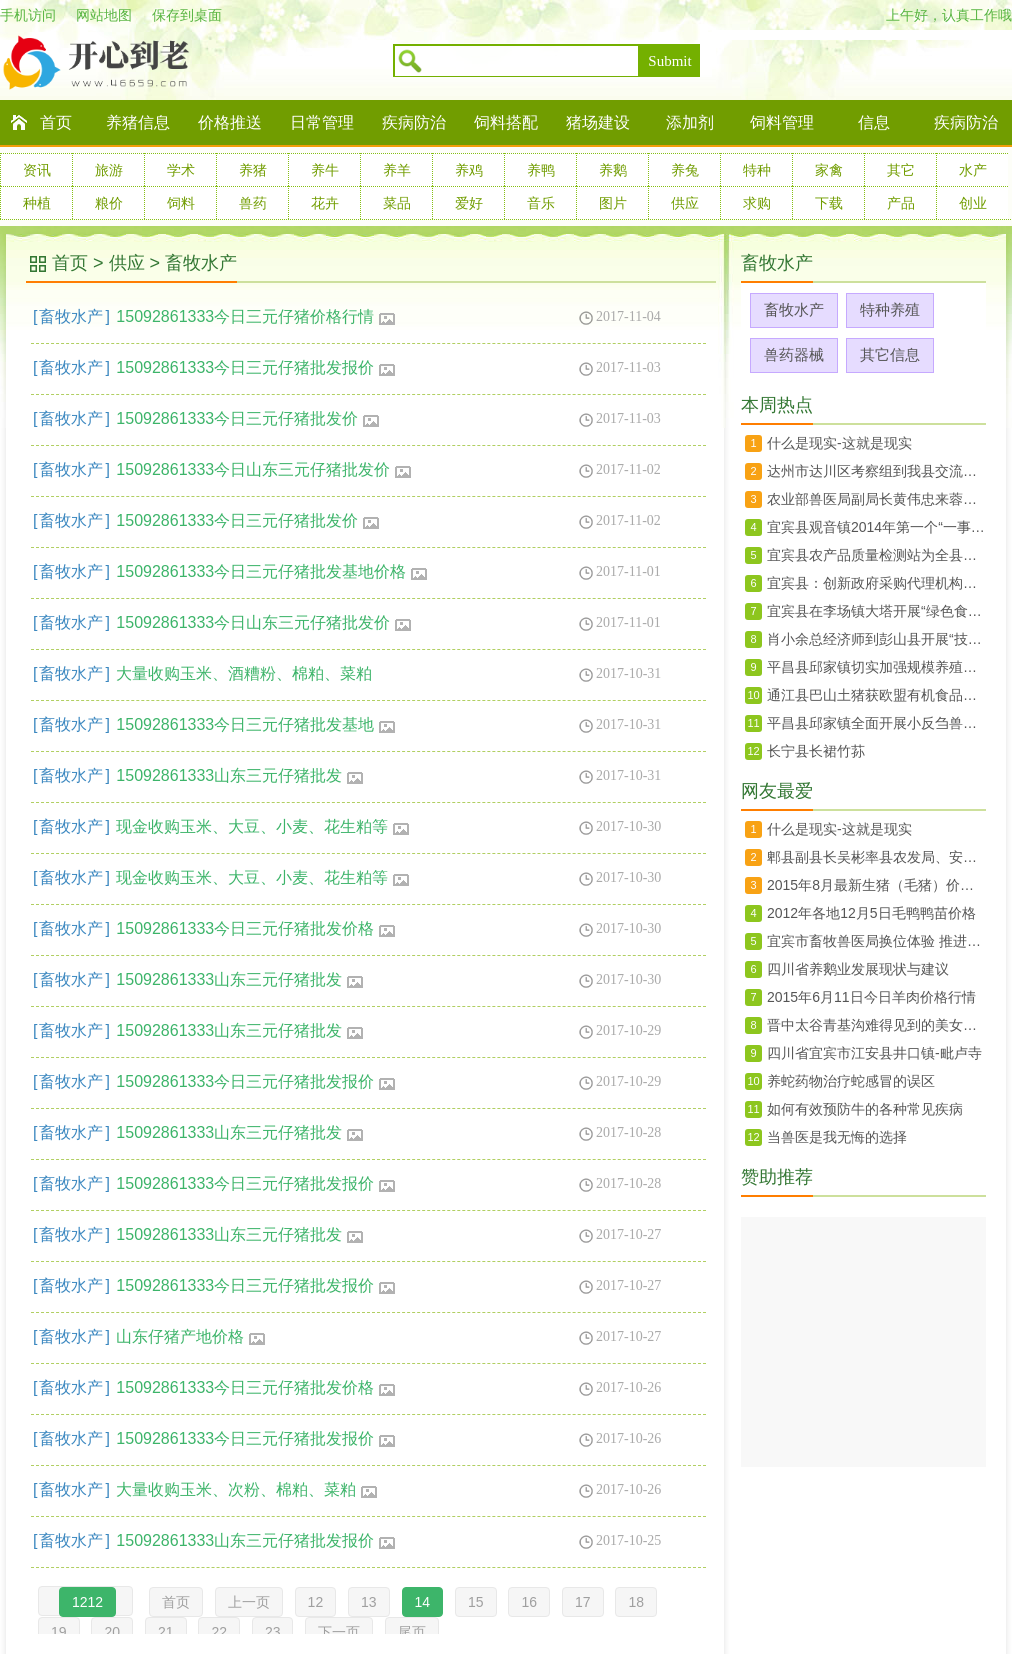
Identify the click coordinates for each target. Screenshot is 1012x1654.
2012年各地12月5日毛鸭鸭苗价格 (871, 913)
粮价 (109, 203)
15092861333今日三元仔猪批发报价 (256, 367)
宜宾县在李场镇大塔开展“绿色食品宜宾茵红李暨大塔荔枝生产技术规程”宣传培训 (876, 611)
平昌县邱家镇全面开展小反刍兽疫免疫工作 (876, 723)
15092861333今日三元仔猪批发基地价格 (272, 571)
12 (316, 1602)
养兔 (685, 170)
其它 (901, 170)
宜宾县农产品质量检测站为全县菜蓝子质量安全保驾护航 (876, 555)
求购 (757, 203)
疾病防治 (414, 122)
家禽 (829, 170)
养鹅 (613, 170)
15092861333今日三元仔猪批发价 (248, 418)
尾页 (412, 1632)
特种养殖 (890, 309)
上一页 (249, 1602)
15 (476, 1602)
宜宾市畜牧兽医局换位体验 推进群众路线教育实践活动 (876, 941)
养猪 (253, 170)
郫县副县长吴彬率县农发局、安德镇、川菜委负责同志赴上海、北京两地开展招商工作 (876, 857)
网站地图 (104, 15)
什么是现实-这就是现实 (839, 443)
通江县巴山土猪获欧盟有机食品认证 (876, 695)
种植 (37, 203)
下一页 (339, 1632)
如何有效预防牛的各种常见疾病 (865, 1109)
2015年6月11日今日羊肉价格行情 (871, 997)
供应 (685, 203)
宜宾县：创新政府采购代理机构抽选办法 (876, 583)
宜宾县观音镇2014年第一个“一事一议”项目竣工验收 (876, 527)
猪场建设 (598, 122)
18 (636, 1602)
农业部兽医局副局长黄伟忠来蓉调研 (876, 499)
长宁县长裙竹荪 (816, 751)
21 (166, 1632)
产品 (901, 203)
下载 (829, 203)
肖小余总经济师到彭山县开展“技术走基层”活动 (876, 639)
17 (583, 1602)
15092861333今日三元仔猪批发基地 (256, 724)
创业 (973, 203)
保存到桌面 (187, 15)
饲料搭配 (506, 122)
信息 (874, 122)
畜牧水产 (201, 263)
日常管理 (322, 122)
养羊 (397, 170)
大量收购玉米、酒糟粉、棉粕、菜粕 (244, 673)
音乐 (541, 203)
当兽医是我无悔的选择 (837, 1137)
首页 (56, 122)
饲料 (181, 203)
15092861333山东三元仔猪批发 (240, 775)
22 (219, 1632)
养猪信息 (138, 122)
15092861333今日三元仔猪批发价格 (256, 928)
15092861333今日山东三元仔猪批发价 (264, 469)
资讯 (37, 170)
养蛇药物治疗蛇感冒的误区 (851, 1081)
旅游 (109, 170)
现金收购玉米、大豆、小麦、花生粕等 (263, 826)
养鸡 (469, 170)
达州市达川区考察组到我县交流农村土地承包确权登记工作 (876, 471)
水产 (973, 170)
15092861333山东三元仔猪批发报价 (256, 1540)
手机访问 (28, 15)
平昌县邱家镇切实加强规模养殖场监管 (876, 667)
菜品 (397, 203)
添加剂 (690, 122)
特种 (757, 170)
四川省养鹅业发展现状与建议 (858, 969)
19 (59, 1632)
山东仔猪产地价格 (191, 1336)
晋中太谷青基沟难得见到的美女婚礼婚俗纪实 (876, 1025)
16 (529, 1602)
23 (273, 1632)
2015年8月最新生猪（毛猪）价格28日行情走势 (876, 885)
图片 (613, 203)
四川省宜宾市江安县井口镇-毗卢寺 (874, 1053)
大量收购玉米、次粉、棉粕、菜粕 (247, 1489)
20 (112, 1632)
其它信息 (890, 354)
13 (369, 1602)
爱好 (469, 203)
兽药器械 (794, 354)
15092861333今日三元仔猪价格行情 (256, 316)
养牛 (325, 170)
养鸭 (541, 170)
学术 (181, 170)
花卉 (325, 203)
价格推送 (230, 122)
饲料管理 (782, 122)
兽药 (253, 203)
